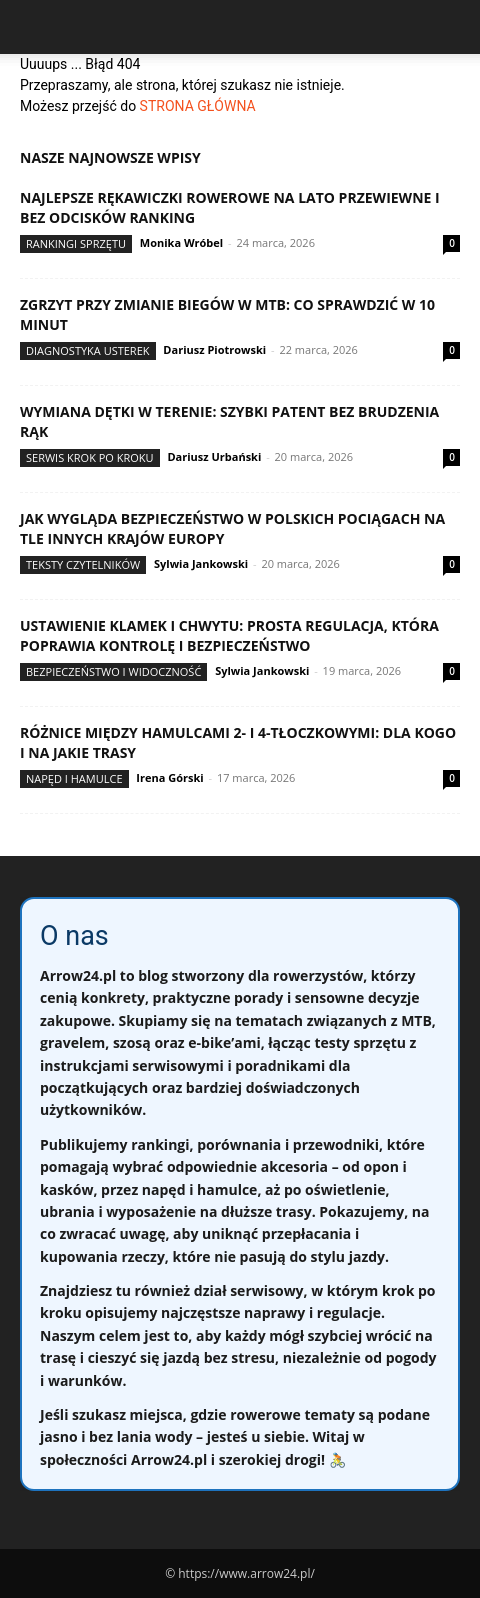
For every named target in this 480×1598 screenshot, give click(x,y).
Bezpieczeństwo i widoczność (113, 671)
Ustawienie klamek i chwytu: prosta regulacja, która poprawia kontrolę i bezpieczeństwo (229, 635)
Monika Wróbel (181, 242)
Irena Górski (169, 777)
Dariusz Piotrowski (214, 349)
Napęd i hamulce (74, 778)
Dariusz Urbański (214, 456)
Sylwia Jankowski (201, 563)
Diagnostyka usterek (88, 350)
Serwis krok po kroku (90, 457)
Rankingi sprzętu (76, 243)
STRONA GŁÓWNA (198, 106)
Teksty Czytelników (83, 564)
